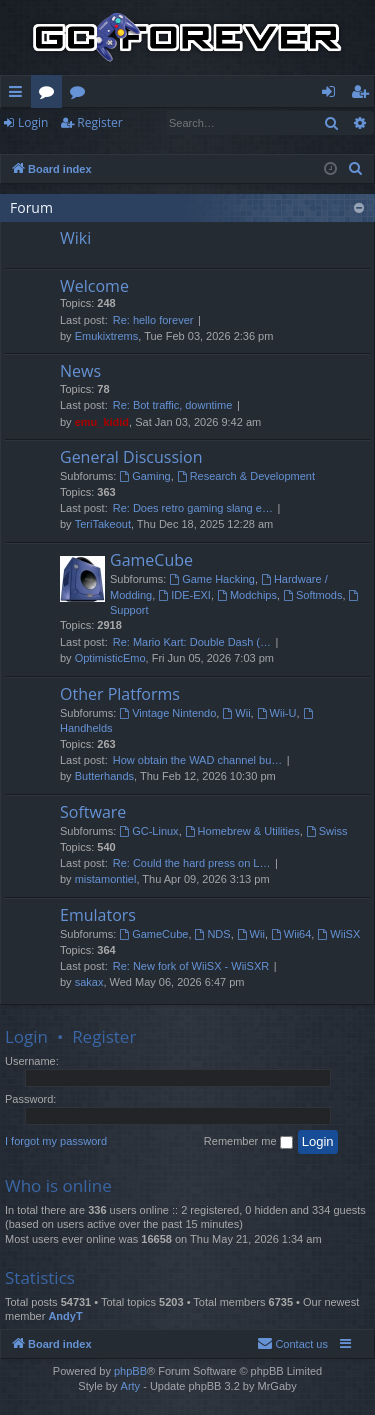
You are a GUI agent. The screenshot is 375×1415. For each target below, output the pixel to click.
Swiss (327, 831)
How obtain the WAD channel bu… (198, 760)
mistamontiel (106, 879)
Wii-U (277, 713)
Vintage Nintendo (167, 713)
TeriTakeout (103, 524)
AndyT (65, 1316)
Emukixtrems (107, 336)
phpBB (130, 1371)
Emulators (98, 915)
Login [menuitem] (332, 95)
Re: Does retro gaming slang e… (193, 508)
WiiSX (338, 934)
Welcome (94, 286)
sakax (89, 982)
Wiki (81, 95)
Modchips (247, 595)
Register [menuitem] (364, 95)
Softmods (312, 595)
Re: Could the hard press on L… (192, 863)
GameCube (151, 560)
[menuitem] (356, 169)
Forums (50, 95)
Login (33, 122)
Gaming (144, 476)
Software (93, 812)
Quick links (19, 95)
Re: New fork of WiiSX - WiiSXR (191, 966)
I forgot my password (56, 1141)
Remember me (248, 1142)
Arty (131, 1386)
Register (99, 122)
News (80, 371)
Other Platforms (120, 694)
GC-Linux (148, 831)
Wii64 (291, 934)
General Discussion (131, 457)
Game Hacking (212, 579)
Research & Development (246, 476)
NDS (213, 934)
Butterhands (104, 776)
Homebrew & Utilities (242, 831)
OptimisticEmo (110, 658)
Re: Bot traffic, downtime (173, 405)
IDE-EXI (184, 595)
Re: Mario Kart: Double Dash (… (192, 642)
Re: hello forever (153, 320)
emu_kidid (102, 422)
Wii (236, 713)
